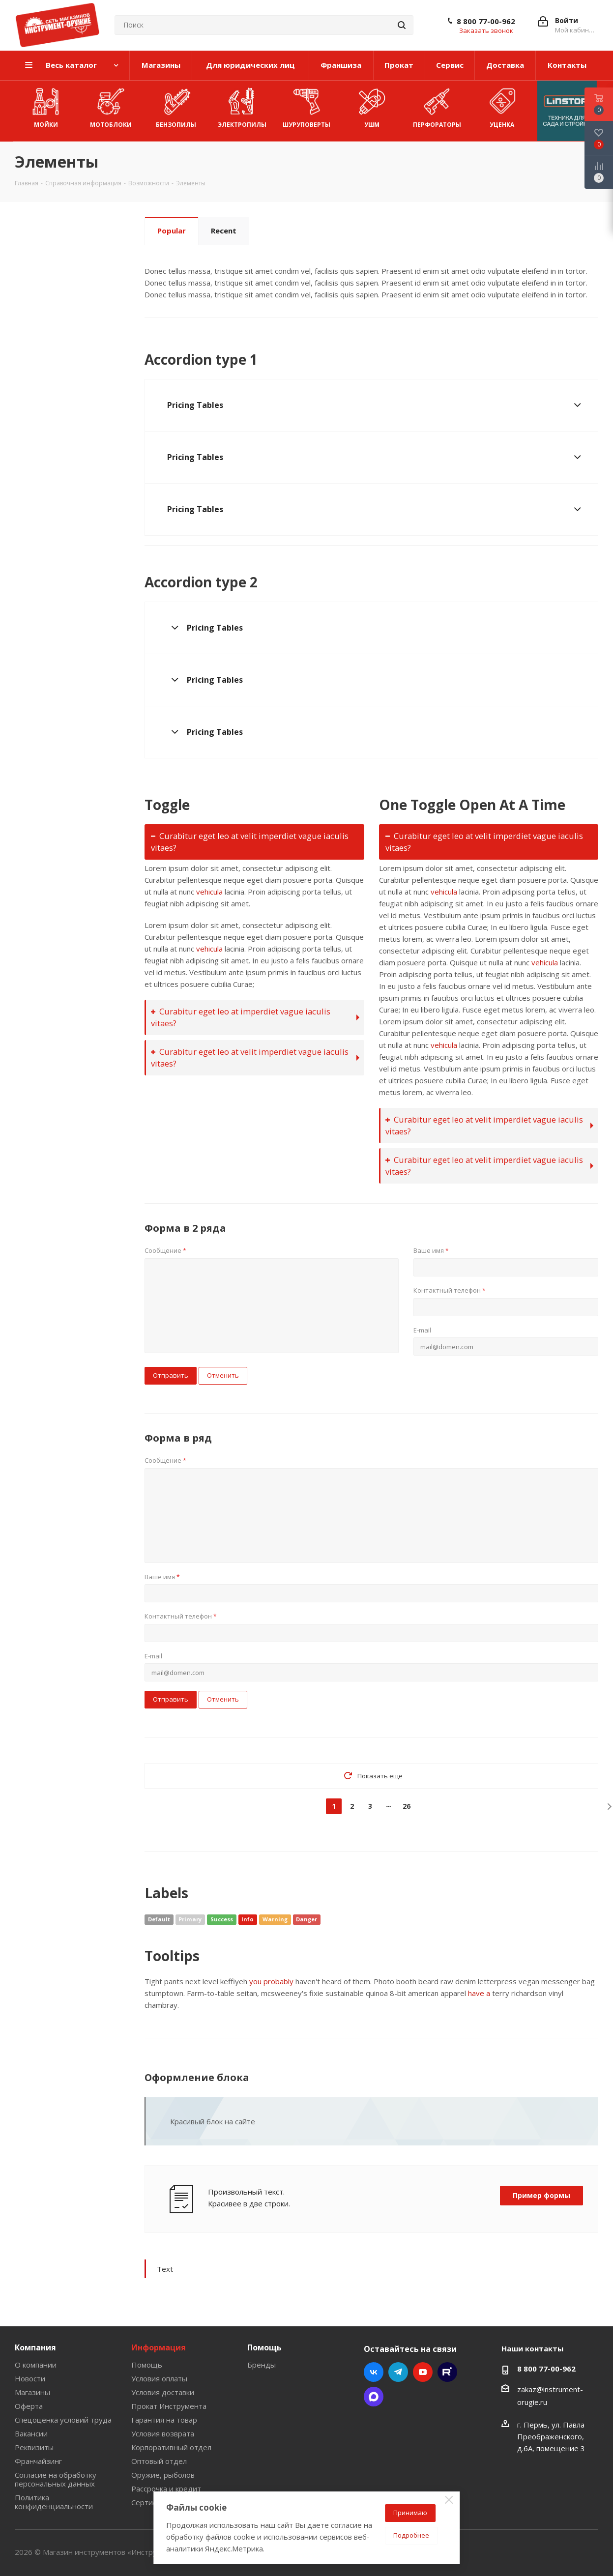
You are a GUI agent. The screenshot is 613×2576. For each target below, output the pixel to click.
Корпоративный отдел (171, 2447)
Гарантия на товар (164, 2420)
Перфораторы (437, 106)
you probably (271, 1981)
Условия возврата (162, 2433)
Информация (158, 2347)
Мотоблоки (111, 106)
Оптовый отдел (159, 2461)
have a (479, 1993)
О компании (36, 2365)
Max (373, 2396)
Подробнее (411, 2535)
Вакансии (31, 2433)
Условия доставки (162, 2392)
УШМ (371, 106)
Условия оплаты (159, 2378)
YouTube (423, 2372)
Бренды (261, 2365)
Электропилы (242, 106)
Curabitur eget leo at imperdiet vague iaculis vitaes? (240, 1017)
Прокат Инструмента (168, 2406)
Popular (171, 230)
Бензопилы (176, 106)
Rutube (447, 2372)
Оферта (29, 2406)
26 (406, 1806)
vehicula (209, 892)
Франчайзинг (38, 2461)
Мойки (46, 106)
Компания (35, 2347)
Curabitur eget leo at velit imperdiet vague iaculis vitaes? (250, 841)
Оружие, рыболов (163, 2475)
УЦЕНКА (502, 106)
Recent (223, 230)
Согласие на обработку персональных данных (55, 2479)
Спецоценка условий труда (63, 2420)
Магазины (32, 2392)
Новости (30, 2378)
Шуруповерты (306, 106)
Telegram (398, 2372)
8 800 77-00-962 (486, 21)
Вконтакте (373, 2372)
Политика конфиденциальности (54, 2501)
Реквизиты (34, 2447)
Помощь (146, 2365)
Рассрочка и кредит (166, 2488)
